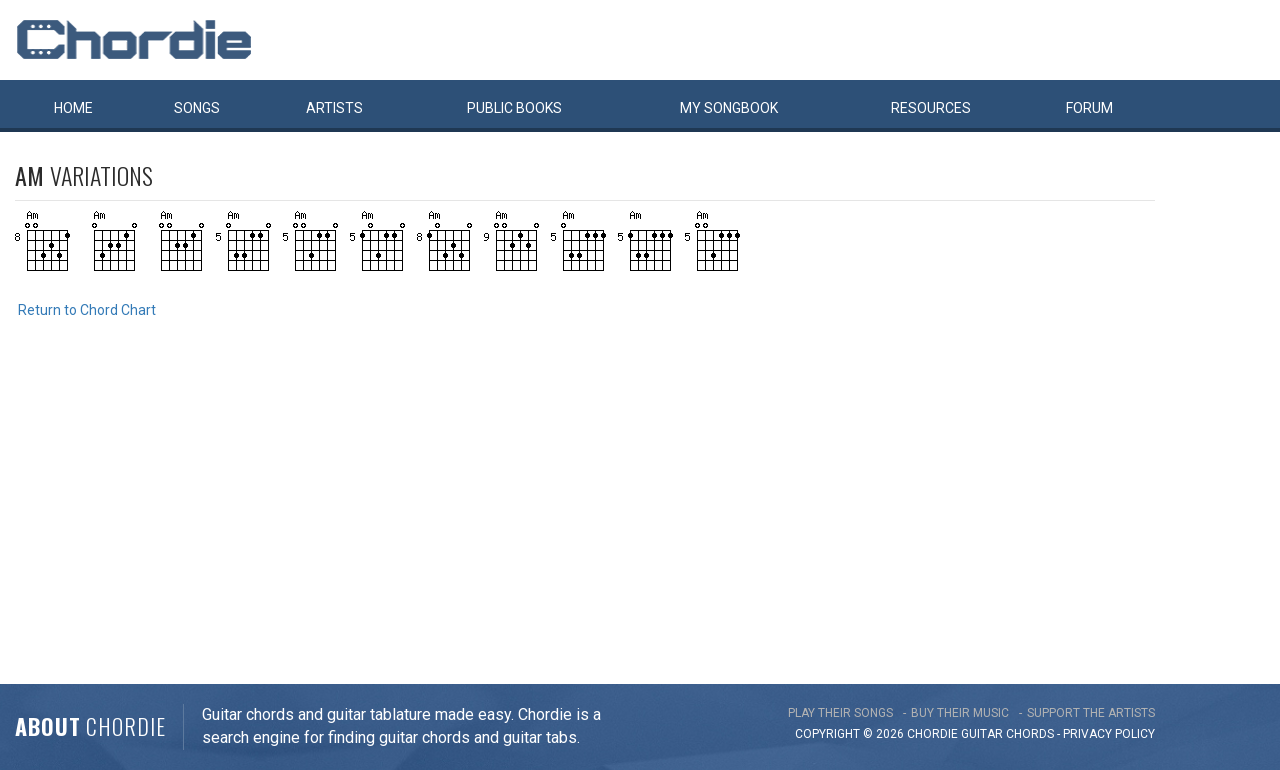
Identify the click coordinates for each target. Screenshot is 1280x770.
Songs (197, 108)
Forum (1089, 108)
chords (1030, 734)
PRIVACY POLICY (1109, 734)
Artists (334, 108)
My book (729, 108)
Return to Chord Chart (87, 310)
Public (514, 108)
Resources (931, 108)
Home (73, 108)
